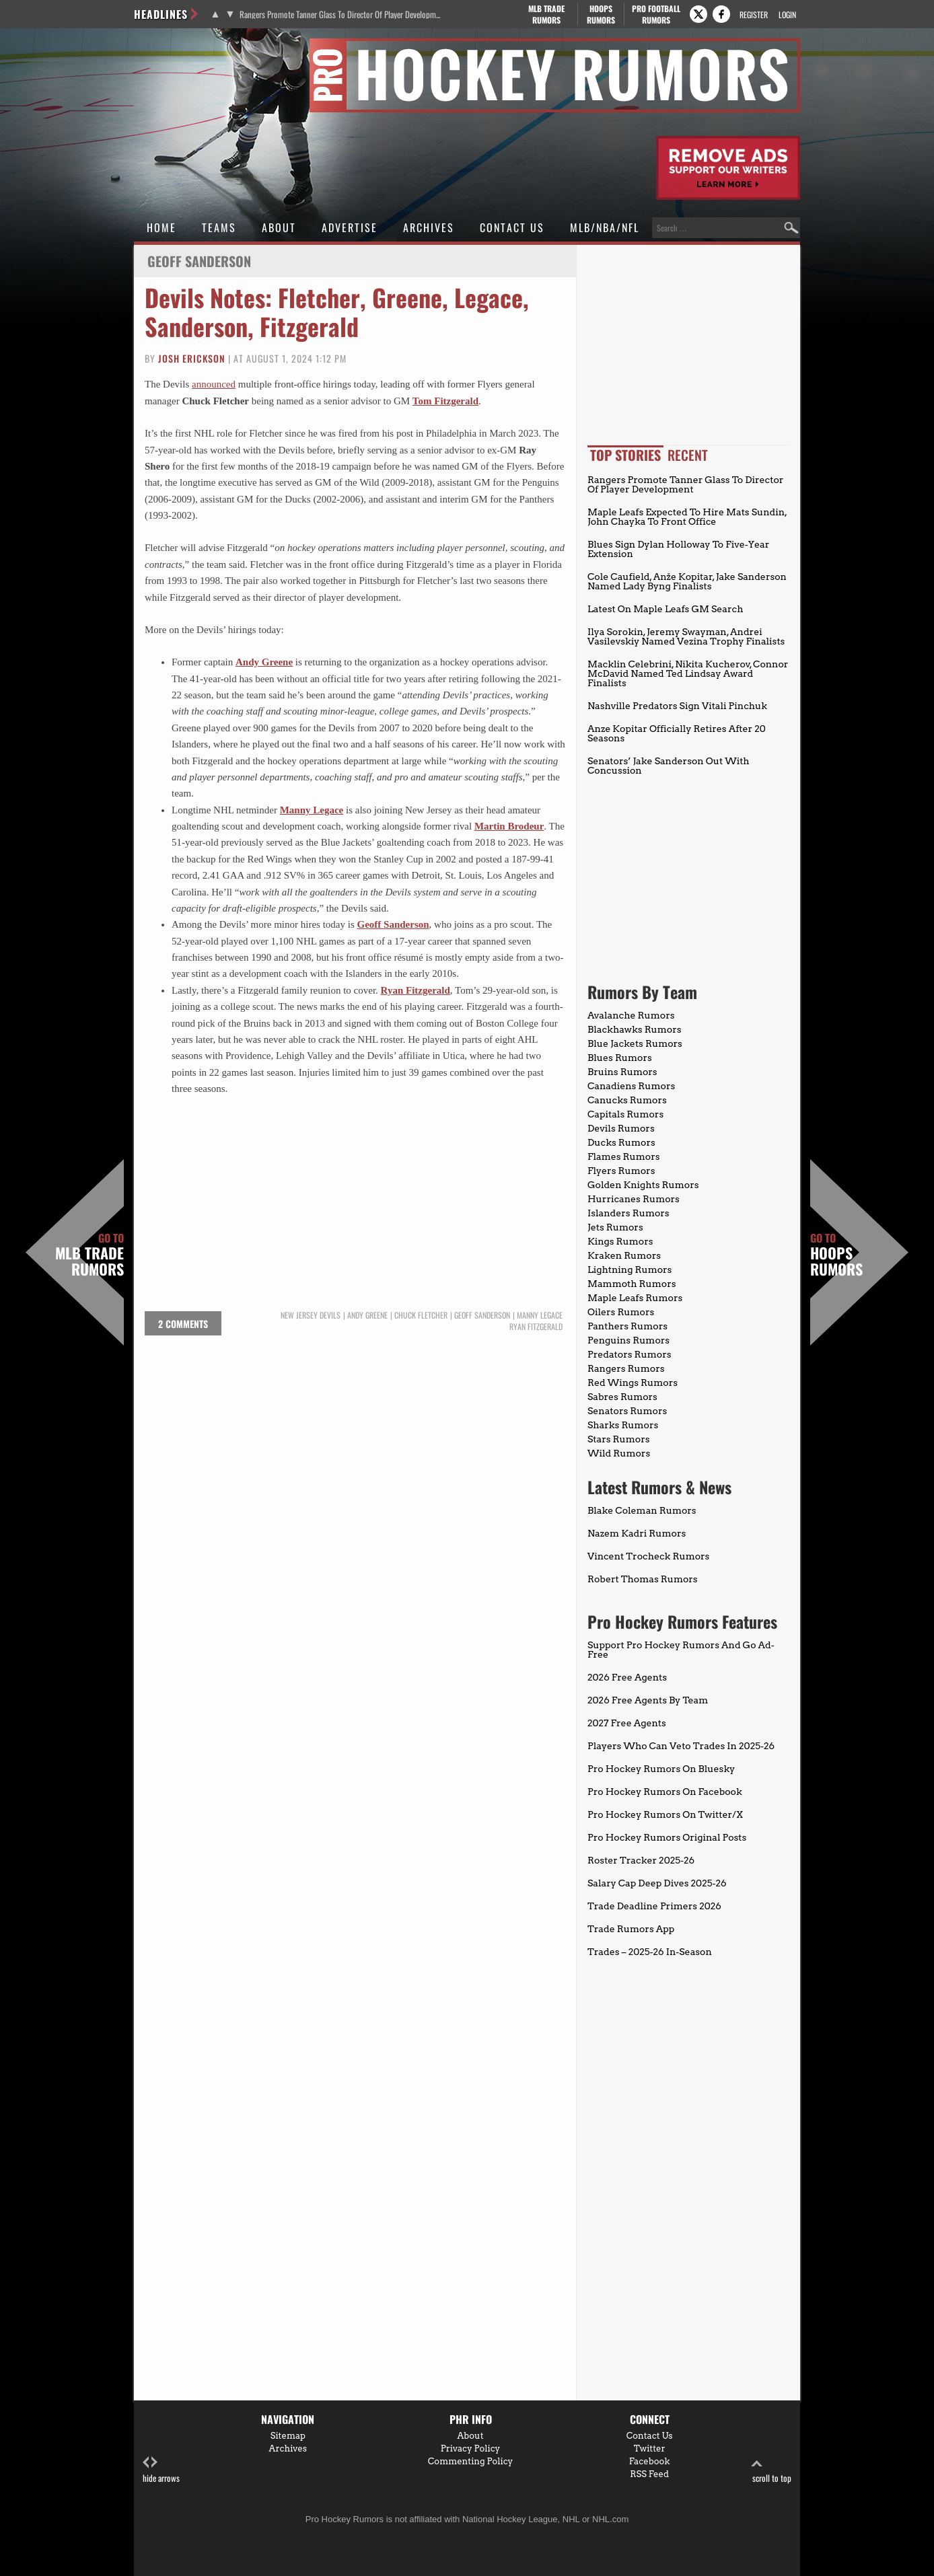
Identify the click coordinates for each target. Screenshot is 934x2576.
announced (214, 384)
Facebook (649, 2461)
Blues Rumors (619, 1057)
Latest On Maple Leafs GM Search (665, 608)
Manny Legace (312, 810)
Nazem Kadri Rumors (636, 1533)
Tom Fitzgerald (445, 401)
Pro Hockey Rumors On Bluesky (661, 1768)
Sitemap (288, 2436)
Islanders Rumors (628, 1213)
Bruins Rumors (622, 1071)
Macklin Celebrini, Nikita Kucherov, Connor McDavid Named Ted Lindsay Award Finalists (687, 673)
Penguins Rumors (628, 1340)
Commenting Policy (470, 2461)
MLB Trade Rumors (89, 1254)
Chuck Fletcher (420, 1315)
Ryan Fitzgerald (536, 1327)
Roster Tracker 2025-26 (640, 1860)
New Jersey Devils (310, 1315)
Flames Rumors (623, 1156)
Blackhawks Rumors (634, 1029)
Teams (219, 227)
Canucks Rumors (627, 1100)
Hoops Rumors (836, 1254)
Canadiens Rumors (631, 1085)
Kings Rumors (620, 1241)
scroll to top (771, 2470)
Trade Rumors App (630, 1928)
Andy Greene (264, 662)
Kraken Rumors (624, 1255)
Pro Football (655, 14)
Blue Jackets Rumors (634, 1043)
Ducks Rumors (621, 1142)
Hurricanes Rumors (633, 1198)
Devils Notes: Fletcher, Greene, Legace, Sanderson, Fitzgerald (337, 311)
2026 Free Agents (627, 1677)
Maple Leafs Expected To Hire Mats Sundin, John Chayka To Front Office (687, 517)
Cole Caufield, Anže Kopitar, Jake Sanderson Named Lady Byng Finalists (687, 581)
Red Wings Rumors (632, 1382)
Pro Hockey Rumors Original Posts (666, 1837)
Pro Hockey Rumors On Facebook (664, 1791)
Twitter (650, 2448)
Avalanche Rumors (631, 1015)
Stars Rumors (618, 1439)
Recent (688, 454)
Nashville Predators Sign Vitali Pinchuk (677, 705)
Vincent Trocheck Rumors (648, 1556)
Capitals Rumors (625, 1114)
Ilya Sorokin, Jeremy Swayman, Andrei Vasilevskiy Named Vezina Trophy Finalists (686, 636)
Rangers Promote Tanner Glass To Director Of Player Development (341, 14)
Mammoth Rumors (631, 1283)
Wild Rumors (618, 1453)
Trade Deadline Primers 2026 (654, 1906)
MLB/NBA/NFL (604, 227)
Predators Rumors (629, 1354)
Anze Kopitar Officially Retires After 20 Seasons (676, 733)
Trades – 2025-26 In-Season (649, 1951)
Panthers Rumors (627, 1326)
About (279, 227)
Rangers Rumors (626, 1368)
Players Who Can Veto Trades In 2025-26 (681, 1745)
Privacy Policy (471, 2448)
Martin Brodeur (509, 826)
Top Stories (625, 454)
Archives (428, 227)
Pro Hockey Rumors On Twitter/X (665, 1814)
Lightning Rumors (629, 1269)
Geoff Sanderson (393, 924)
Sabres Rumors (622, 1396)
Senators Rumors (627, 1410)
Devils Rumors (621, 1128)
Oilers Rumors (620, 1312)
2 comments (183, 1324)
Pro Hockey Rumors (182, 46)
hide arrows (161, 2470)
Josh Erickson (191, 358)
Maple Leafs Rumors (634, 1297)
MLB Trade (546, 14)
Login (787, 14)
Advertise (350, 227)
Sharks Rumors (622, 1425)
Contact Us (512, 227)
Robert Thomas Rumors (642, 1579)
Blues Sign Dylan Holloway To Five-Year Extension (678, 549)
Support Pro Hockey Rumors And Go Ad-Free (681, 1650)
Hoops (601, 14)
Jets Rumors (615, 1227)
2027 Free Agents (626, 1723)
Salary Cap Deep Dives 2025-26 (657, 1883)
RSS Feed (649, 2474)
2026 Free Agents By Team (647, 1700)
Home (161, 227)
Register (754, 14)
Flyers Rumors (621, 1170)
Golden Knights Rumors (643, 1184)
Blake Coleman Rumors (641, 1510)
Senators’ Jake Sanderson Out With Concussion (668, 766)
